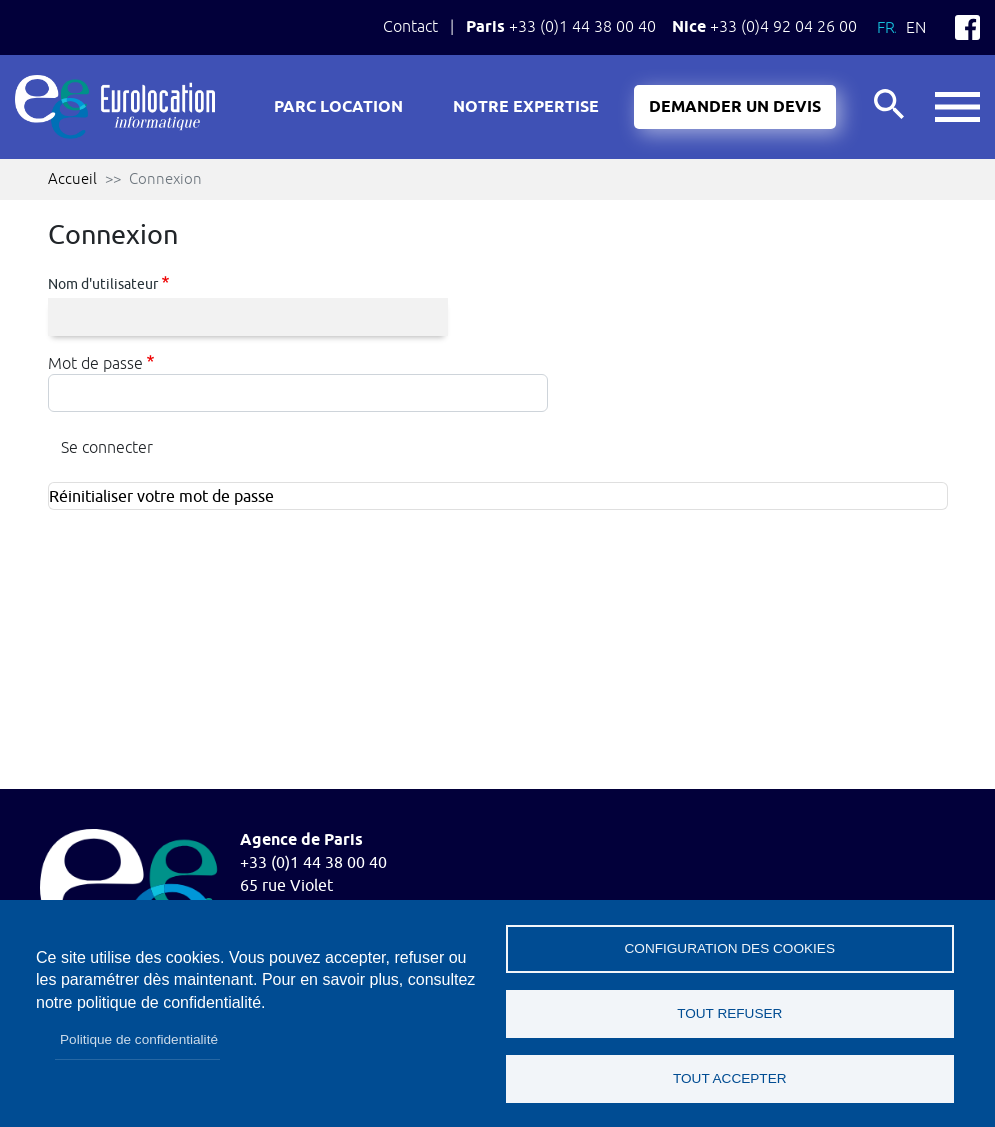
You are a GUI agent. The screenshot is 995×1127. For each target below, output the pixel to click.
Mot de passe (95, 363)
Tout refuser (729, 1013)
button (957, 107)
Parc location (338, 107)
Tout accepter (730, 1078)
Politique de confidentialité (139, 1039)
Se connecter (107, 447)
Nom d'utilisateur (103, 284)
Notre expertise (526, 107)
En (916, 27)
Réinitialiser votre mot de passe (161, 497)
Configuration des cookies (730, 948)
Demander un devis (735, 107)
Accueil (72, 178)
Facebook (967, 27)
